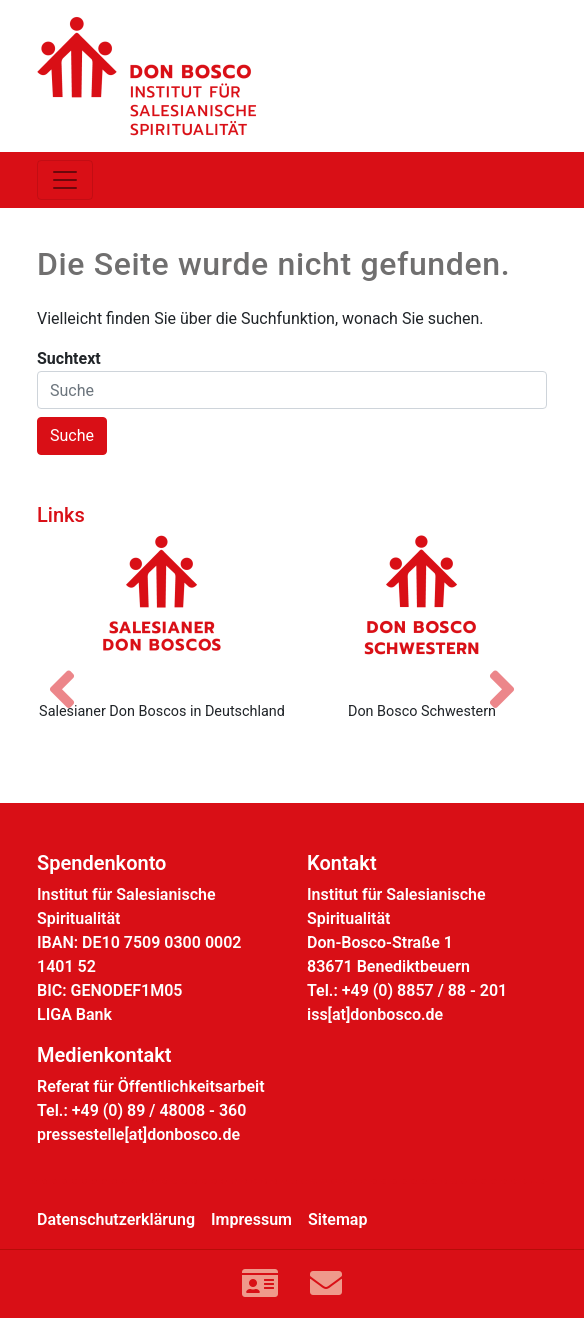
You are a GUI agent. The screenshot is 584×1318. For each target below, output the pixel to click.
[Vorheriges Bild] (72, 672)
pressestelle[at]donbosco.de (138, 1134)
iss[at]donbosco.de (375, 1014)
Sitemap (337, 1219)
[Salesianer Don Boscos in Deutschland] (162, 610)
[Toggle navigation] (65, 180)
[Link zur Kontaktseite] (260, 1284)
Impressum (251, 1219)
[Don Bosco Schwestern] (422, 610)
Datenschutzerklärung (116, 1219)
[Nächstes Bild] (512, 672)
